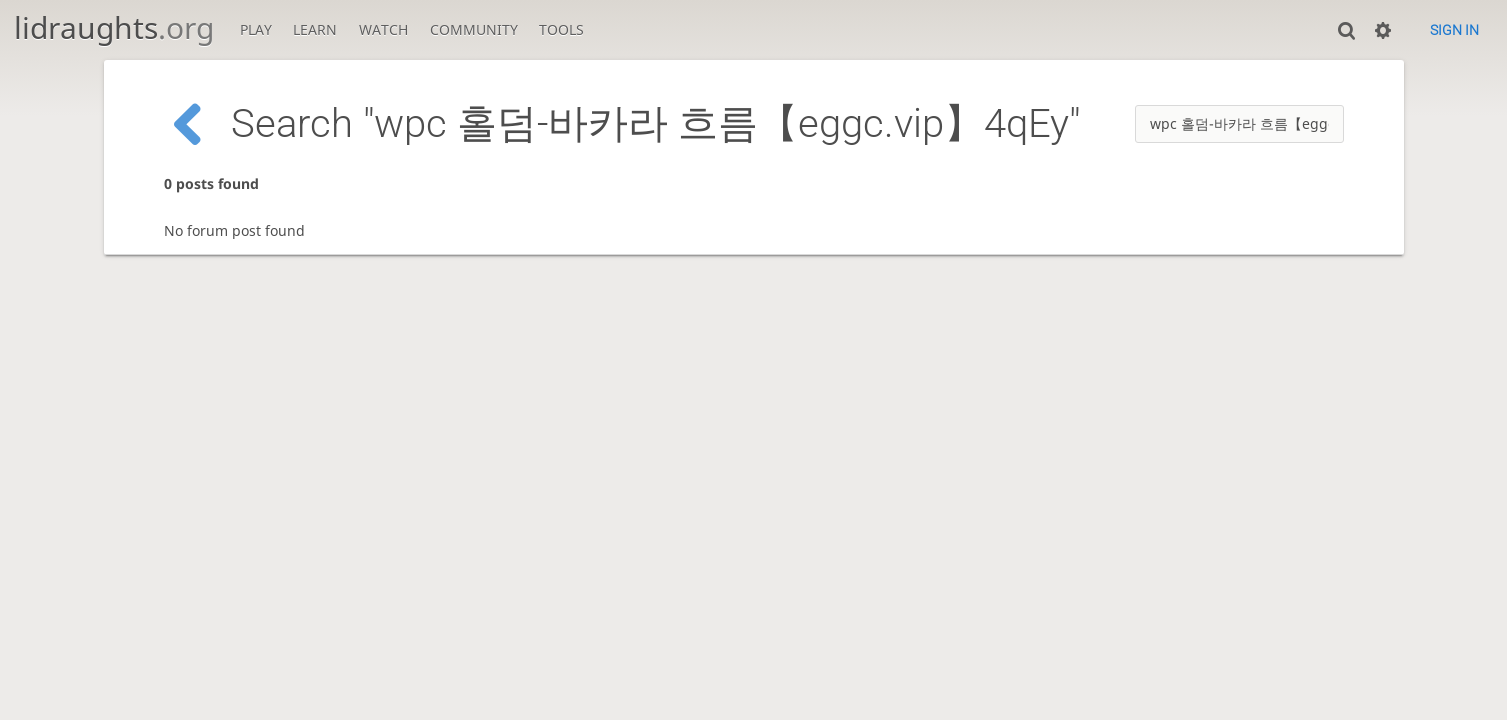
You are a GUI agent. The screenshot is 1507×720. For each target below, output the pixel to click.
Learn (315, 29)
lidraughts (114, 27)
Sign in (1454, 30)
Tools (561, 29)
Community (474, 29)
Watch (383, 29)
